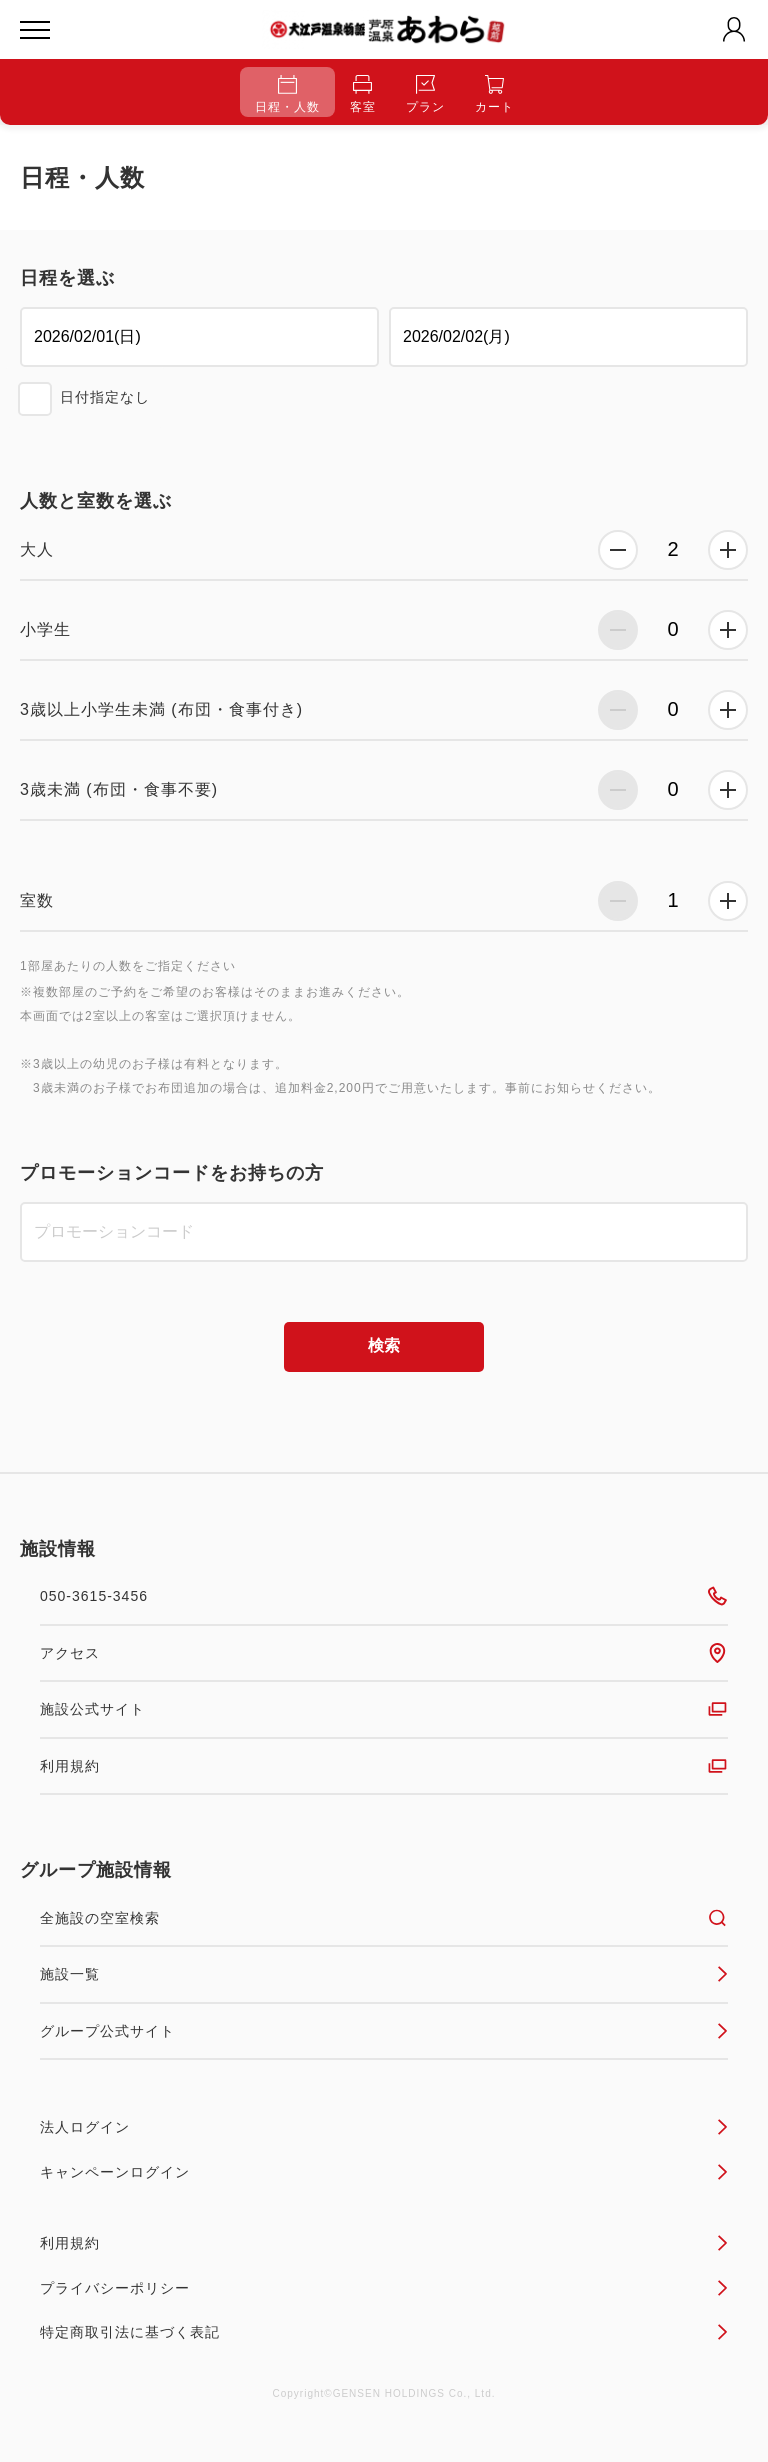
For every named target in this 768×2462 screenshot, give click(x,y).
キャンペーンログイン (384, 2172)
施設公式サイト (384, 1709)
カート (494, 94)
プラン (425, 94)
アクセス (384, 1653)
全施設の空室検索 (384, 1918)
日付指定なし (105, 397)
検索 (384, 1345)
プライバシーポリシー (384, 2288)
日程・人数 (287, 94)
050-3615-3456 (384, 1596)
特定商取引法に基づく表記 (384, 2332)
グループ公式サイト (384, 2031)
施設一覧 (384, 1974)
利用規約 (384, 1766)
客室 (363, 94)
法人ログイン (384, 2127)
